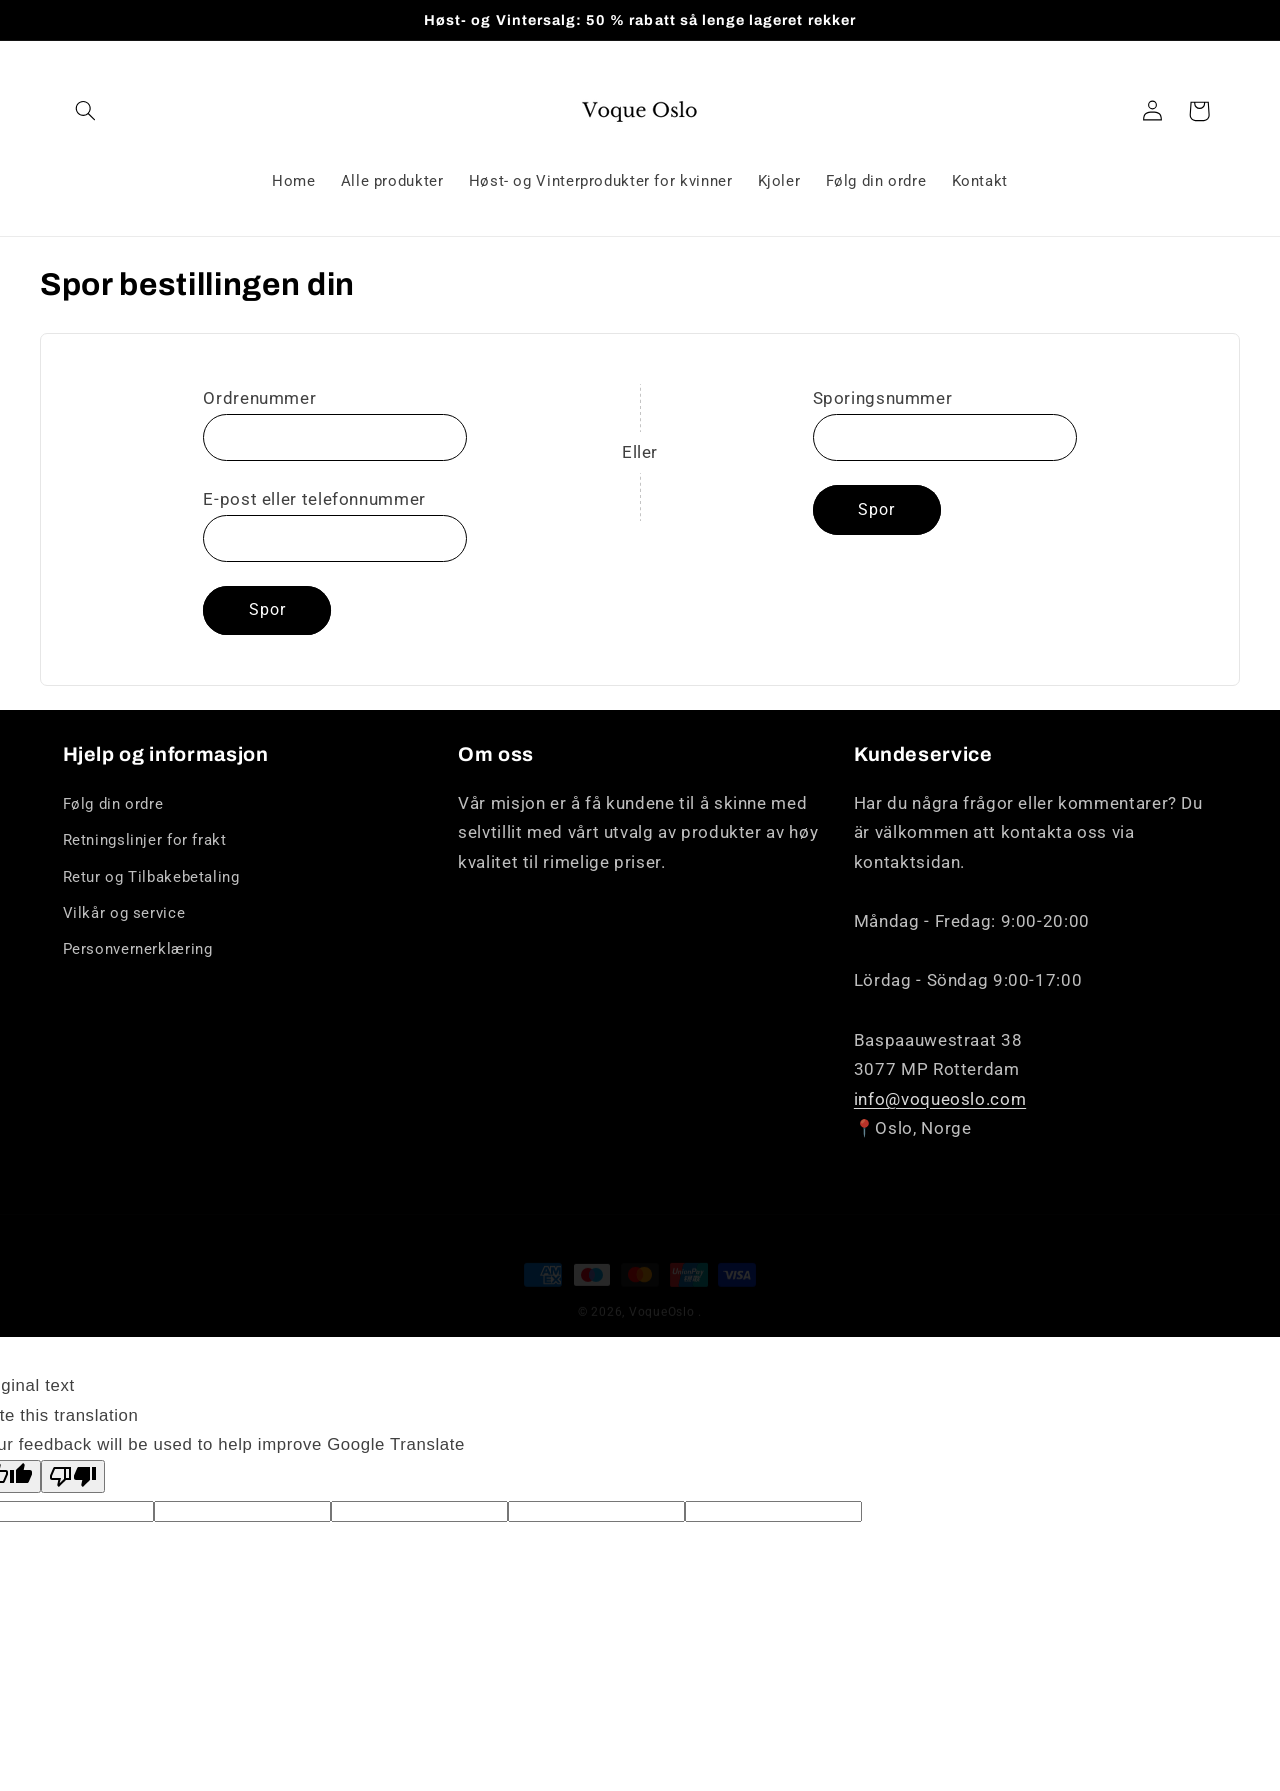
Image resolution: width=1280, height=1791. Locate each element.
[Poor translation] (73, 1476)
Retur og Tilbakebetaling (151, 877)
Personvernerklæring (138, 949)
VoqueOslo (662, 1294)
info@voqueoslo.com (940, 1099)
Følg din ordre (113, 804)
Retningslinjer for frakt (145, 840)
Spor (267, 609)
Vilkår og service (124, 913)
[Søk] (86, 111)
